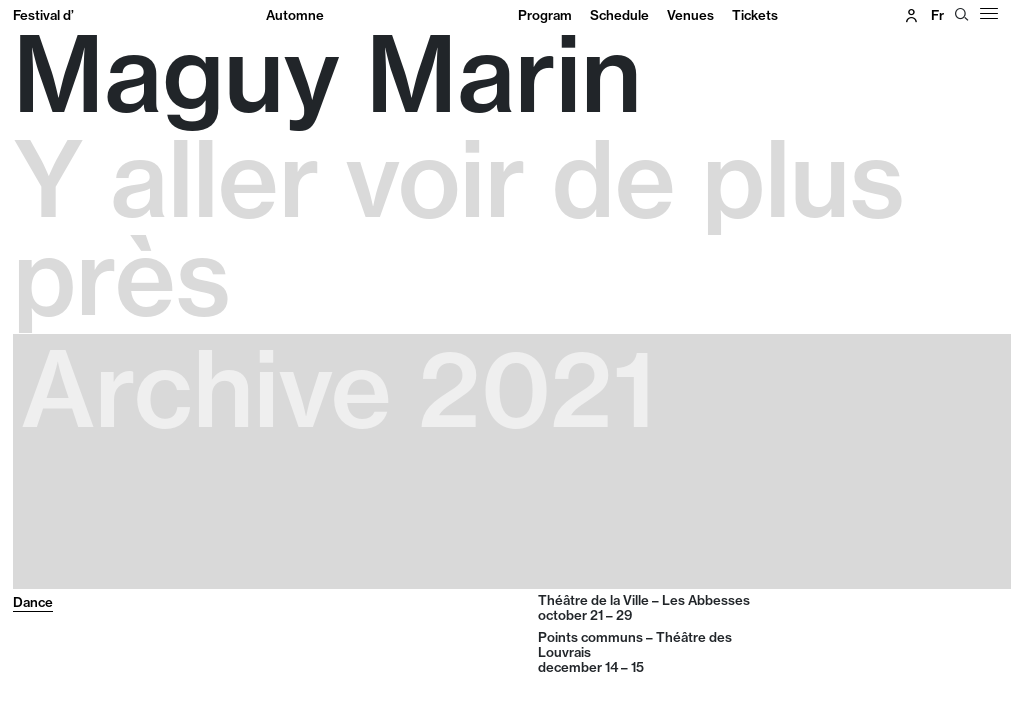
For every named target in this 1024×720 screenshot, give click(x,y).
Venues (690, 15)
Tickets (755, 15)
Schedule (619, 15)
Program (545, 15)
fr (937, 15)
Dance (33, 602)
